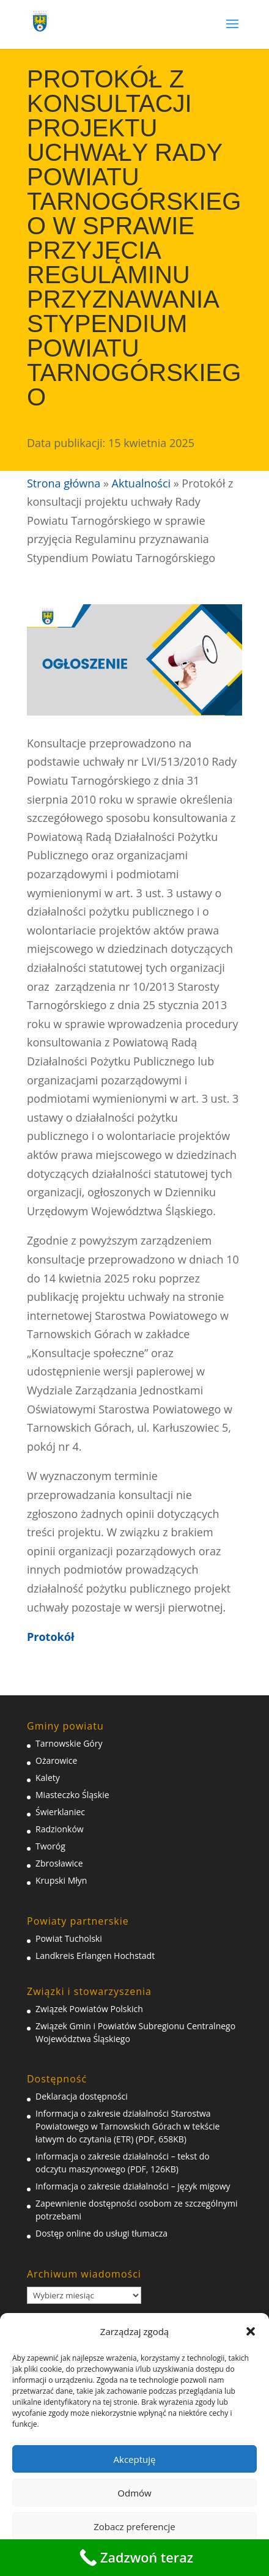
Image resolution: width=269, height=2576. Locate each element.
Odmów (134, 2493)
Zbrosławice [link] (59, 1863)
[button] (251, 2331)
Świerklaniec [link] (60, 1812)
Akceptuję (135, 2459)
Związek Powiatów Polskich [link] (89, 2009)
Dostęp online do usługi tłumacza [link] (101, 2233)
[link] (40, 19)
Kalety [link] (47, 1777)
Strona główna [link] (63, 483)
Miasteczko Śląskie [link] (72, 1795)
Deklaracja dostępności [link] (81, 2096)
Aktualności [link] (141, 483)
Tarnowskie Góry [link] (68, 1743)
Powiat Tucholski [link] (68, 1938)
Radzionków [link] (59, 1829)
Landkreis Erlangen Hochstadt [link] (95, 1955)
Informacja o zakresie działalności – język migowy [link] (132, 2186)
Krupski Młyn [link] (61, 1880)
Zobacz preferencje (134, 2526)
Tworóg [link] (50, 1846)
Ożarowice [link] (56, 1760)
